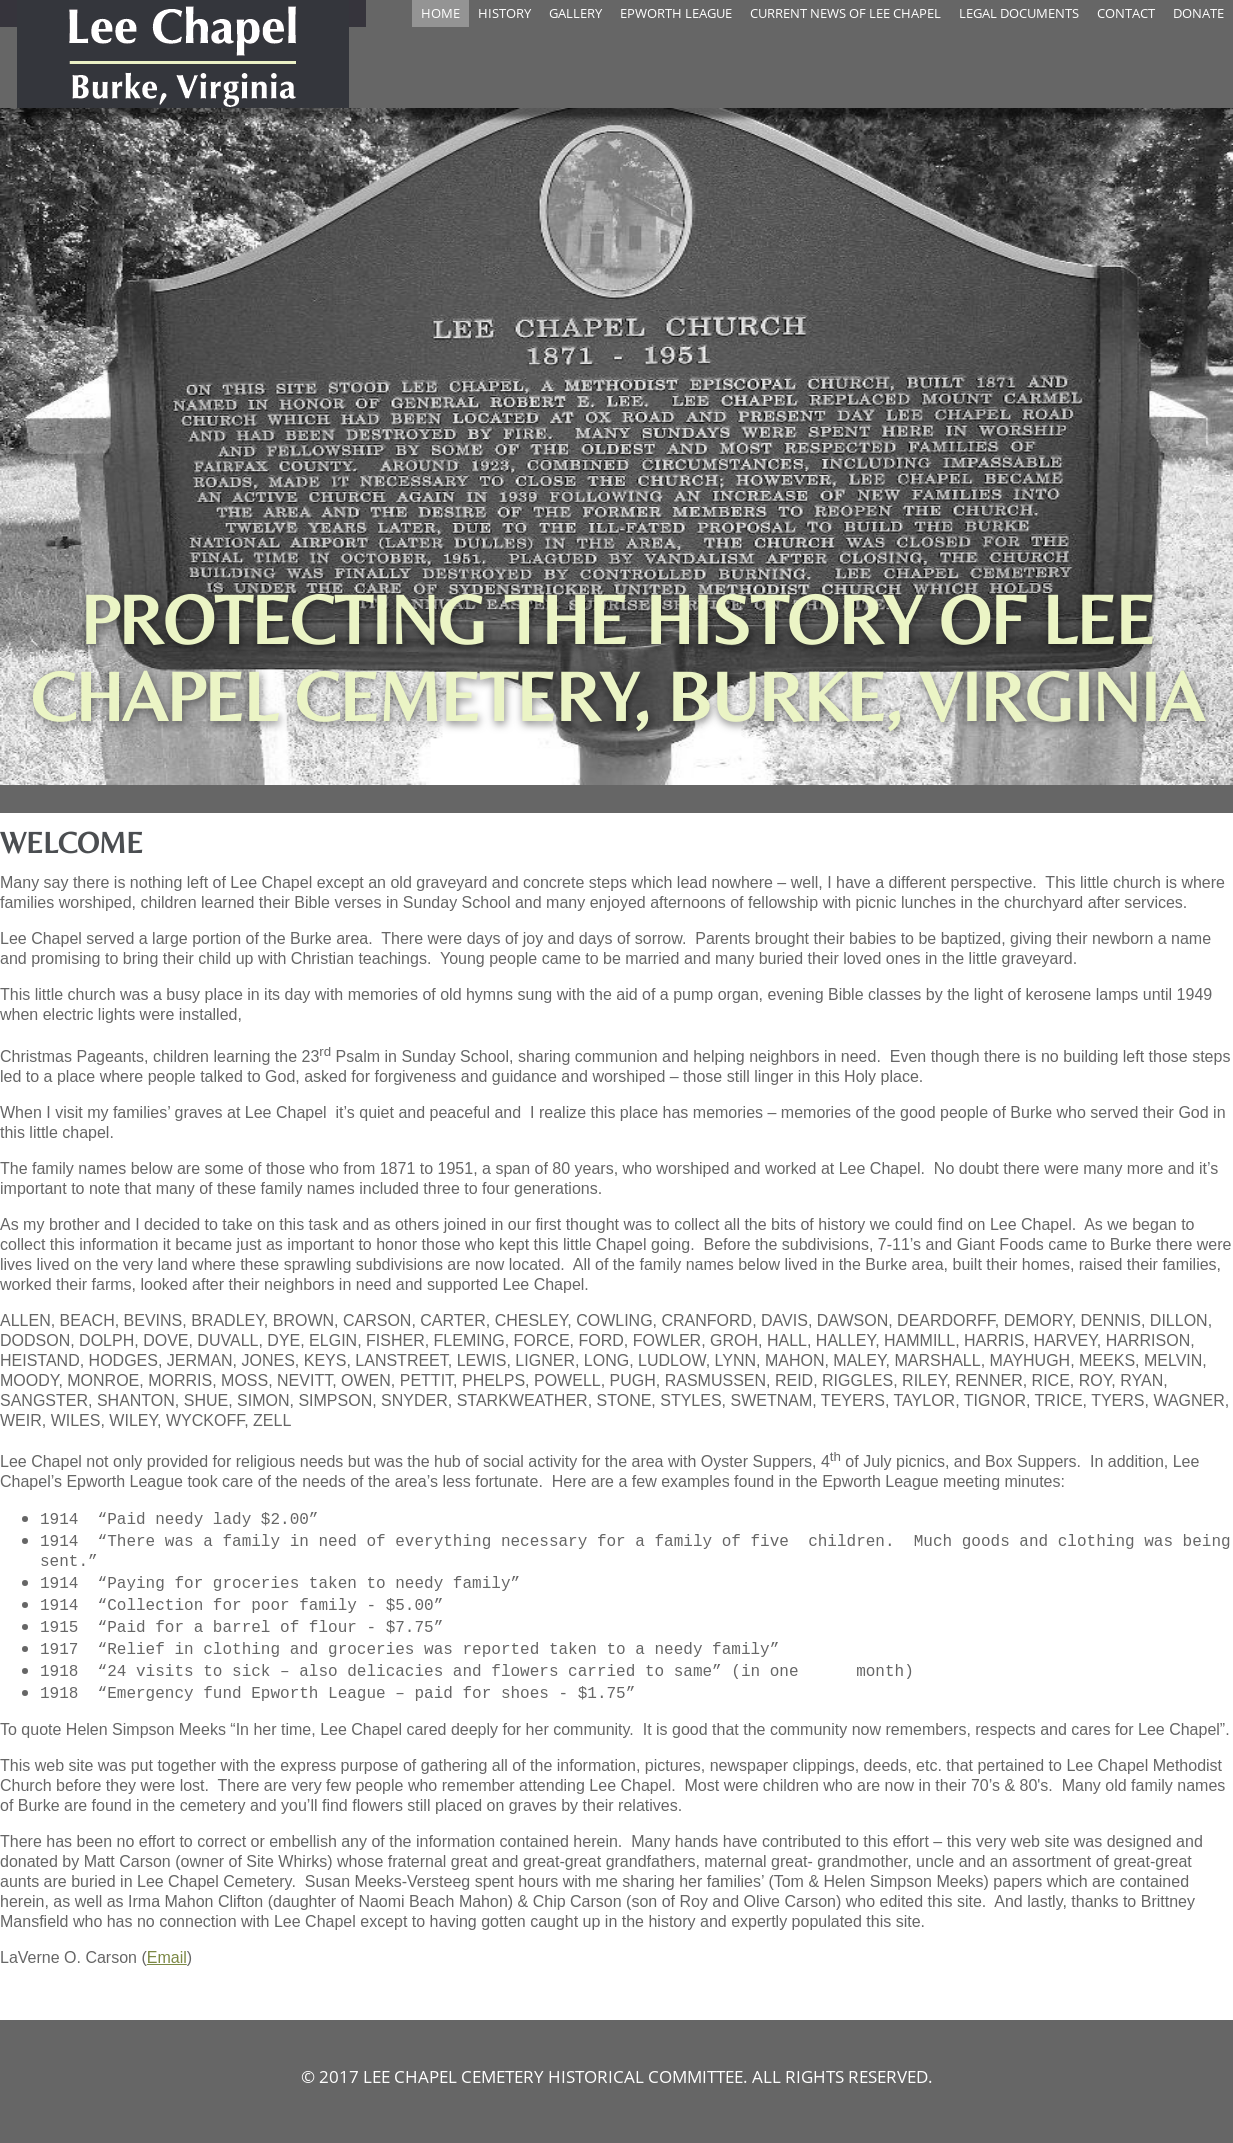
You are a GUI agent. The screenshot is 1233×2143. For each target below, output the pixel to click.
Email (167, 1957)
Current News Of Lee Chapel (845, 13)
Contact (1126, 13)
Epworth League (676, 13)
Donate (1198, 13)
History (504, 13)
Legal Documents (1019, 13)
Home (440, 13)
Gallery (575, 13)
